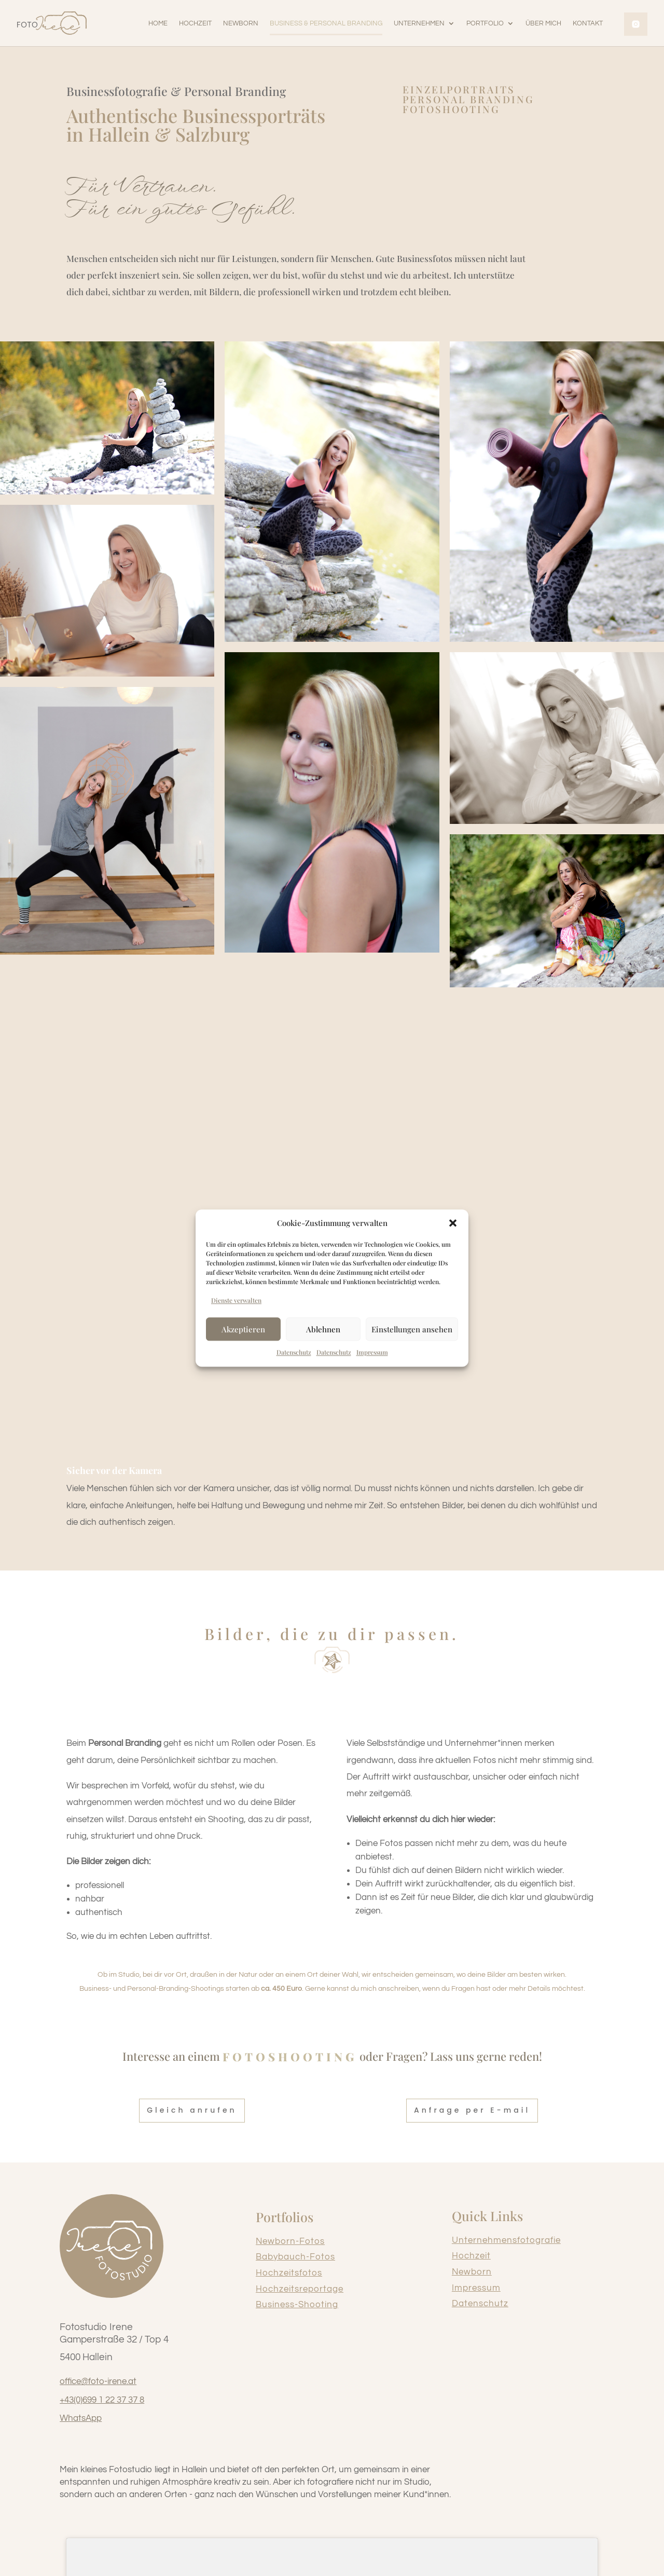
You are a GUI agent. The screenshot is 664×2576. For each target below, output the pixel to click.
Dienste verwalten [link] (236, 1301)
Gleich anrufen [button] (192, 2115)
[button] (453, 1223)
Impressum (476, 2292)
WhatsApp (81, 2423)
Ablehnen (323, 1329)
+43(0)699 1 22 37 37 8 (102, 2404)
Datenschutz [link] (293, 1352)
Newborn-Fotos (290, 2246)
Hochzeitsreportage (299, 2293)
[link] (52, 22)
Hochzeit (471, 2260)
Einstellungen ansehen (411, 1329)
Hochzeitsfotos (289, 2277)
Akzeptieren (243, 1329)
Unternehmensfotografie (506, 2245)
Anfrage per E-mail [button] (472, 2115)
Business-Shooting (297, 2309)
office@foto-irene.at (98, 2386)
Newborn (472, 2276)
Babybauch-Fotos (295, 2261)
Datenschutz (480, 2308)
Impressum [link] (372, 1352)
